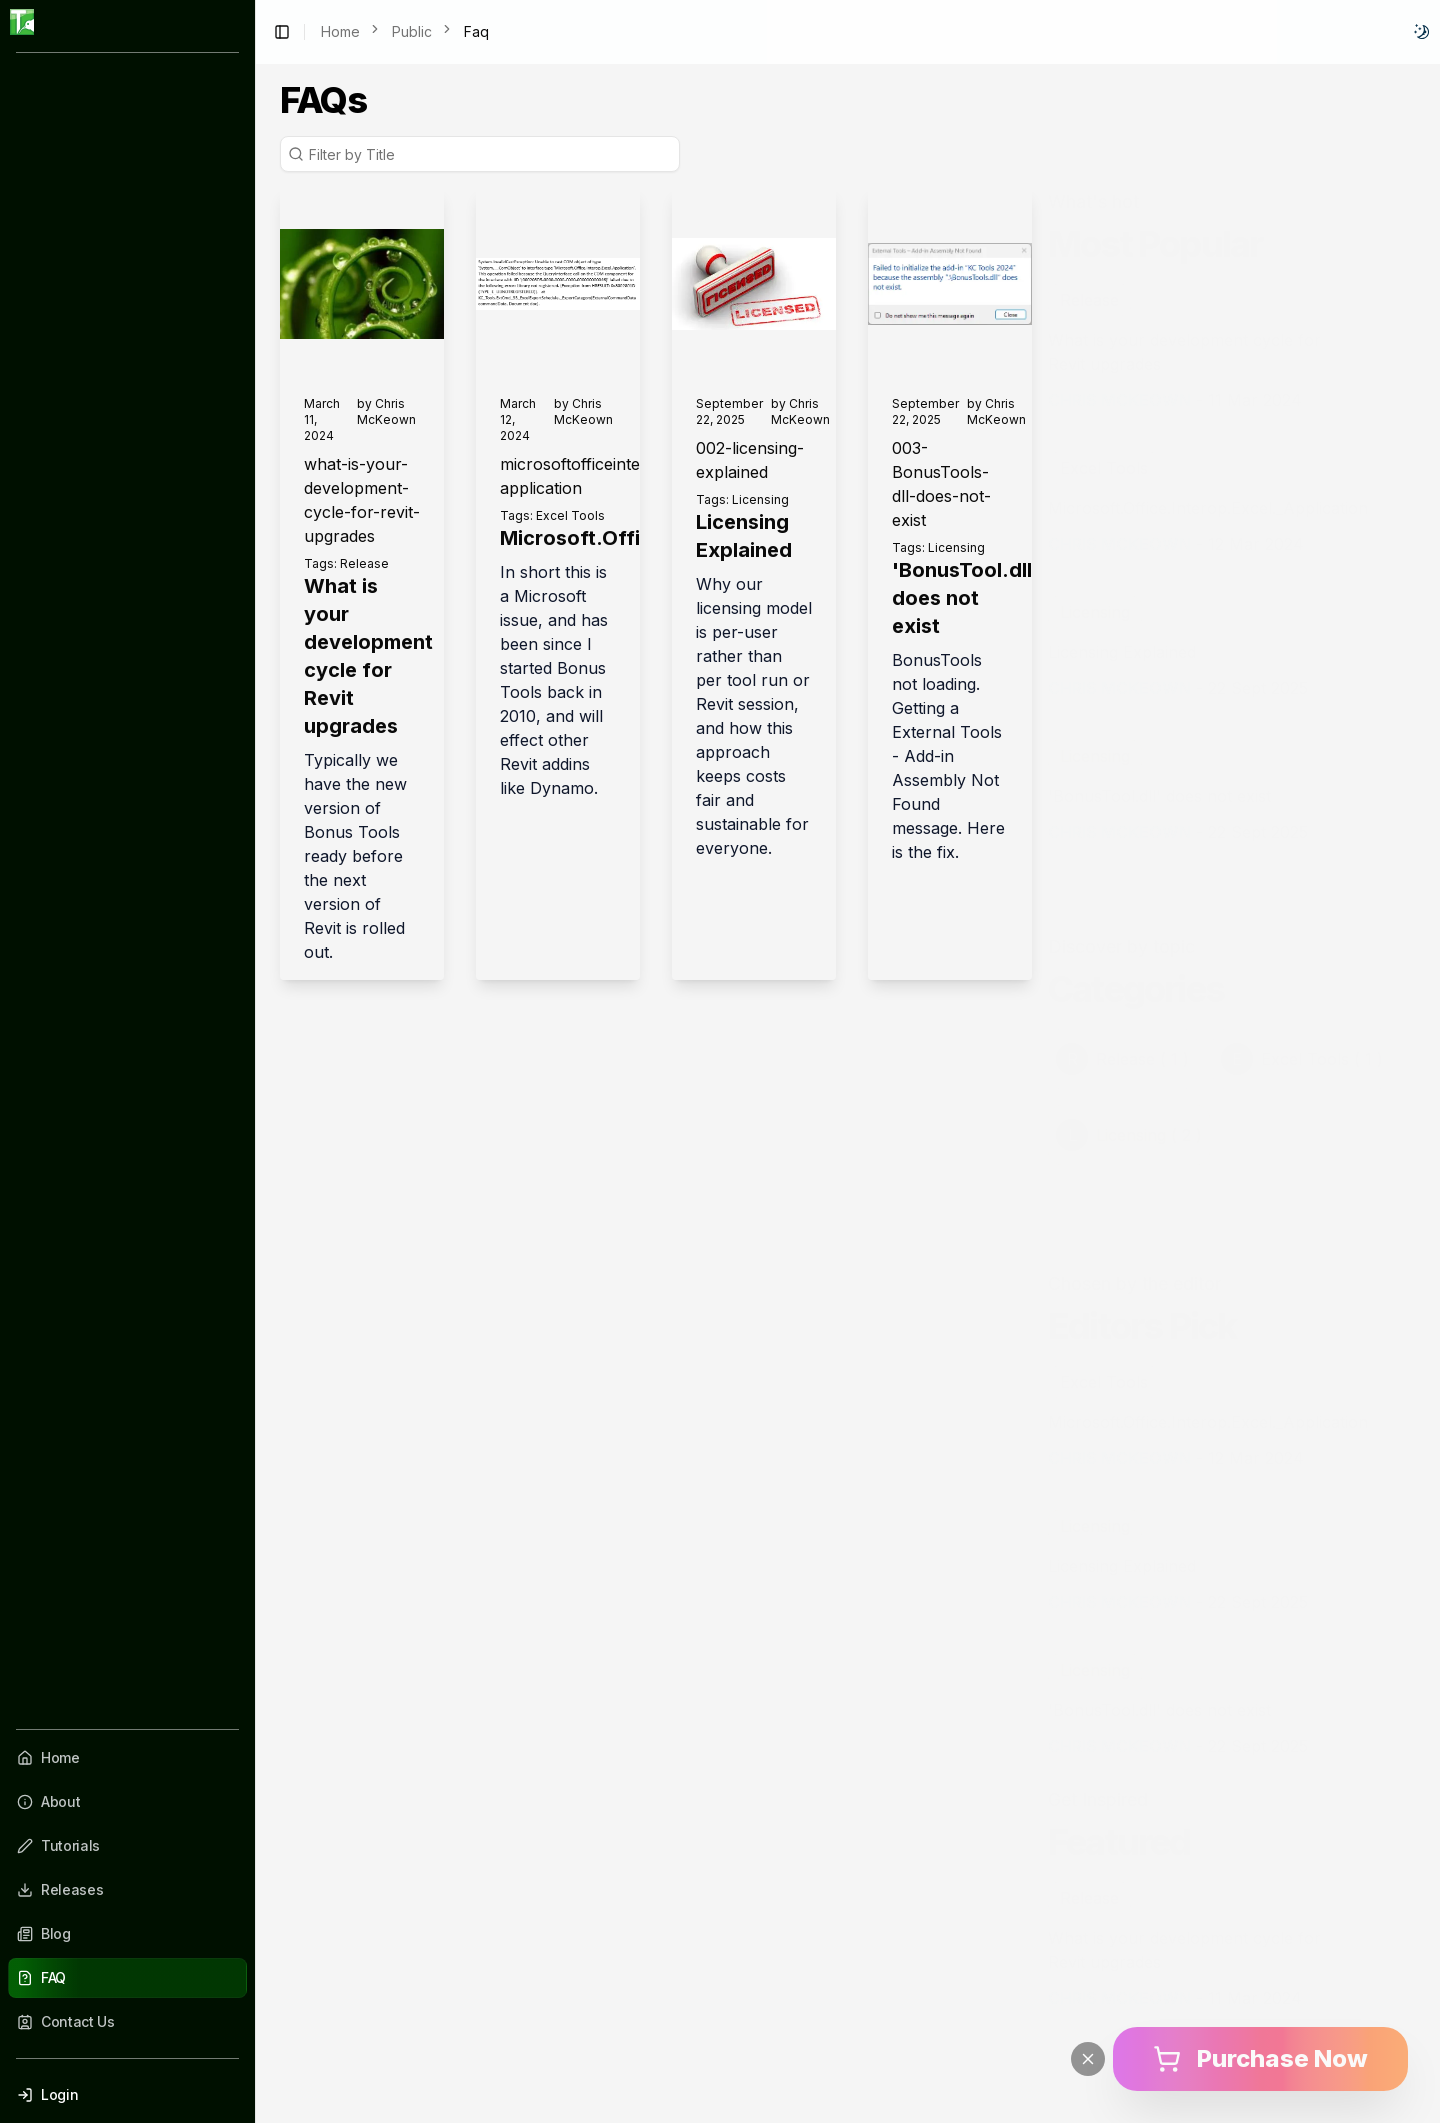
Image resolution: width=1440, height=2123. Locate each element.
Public (412, 31)
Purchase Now (1260, 2058)
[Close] (1088, 2059)
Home (340, 31)
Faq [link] (476, 31)
